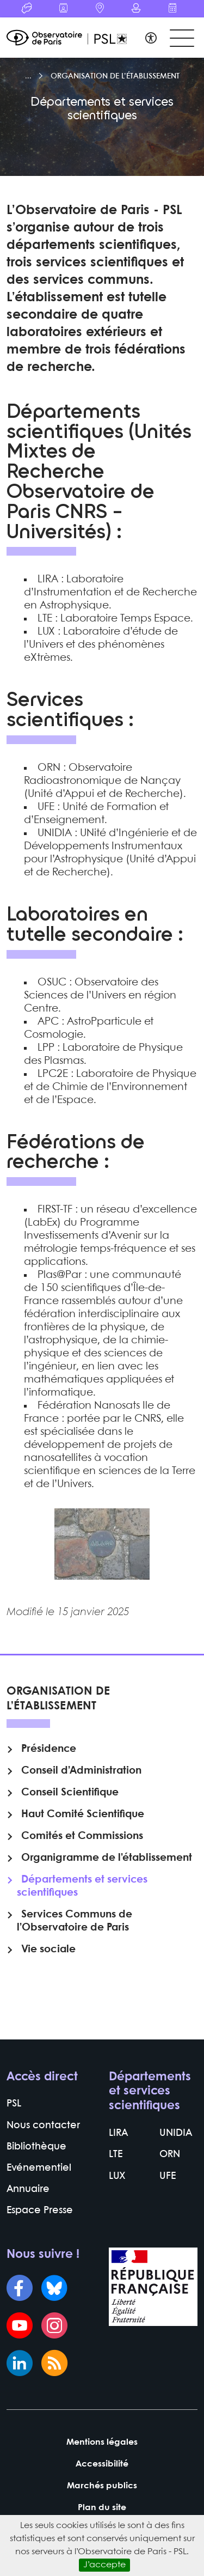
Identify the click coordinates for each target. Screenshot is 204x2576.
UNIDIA (175, 2133)
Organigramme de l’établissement (106, 1858)
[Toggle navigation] (182, 38)
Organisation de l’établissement (115, 76)
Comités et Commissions (82, 1836)
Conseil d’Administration (81, 1771)
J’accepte (104, 2565)
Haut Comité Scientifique (82, 1814)
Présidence (48, 1749)
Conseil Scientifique (70, 1793)
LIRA (118, 2133)
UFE (167, 2176)
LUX (117, 2176)
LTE (115, 2154)
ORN (169, 2154)
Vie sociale (48, 1949)
